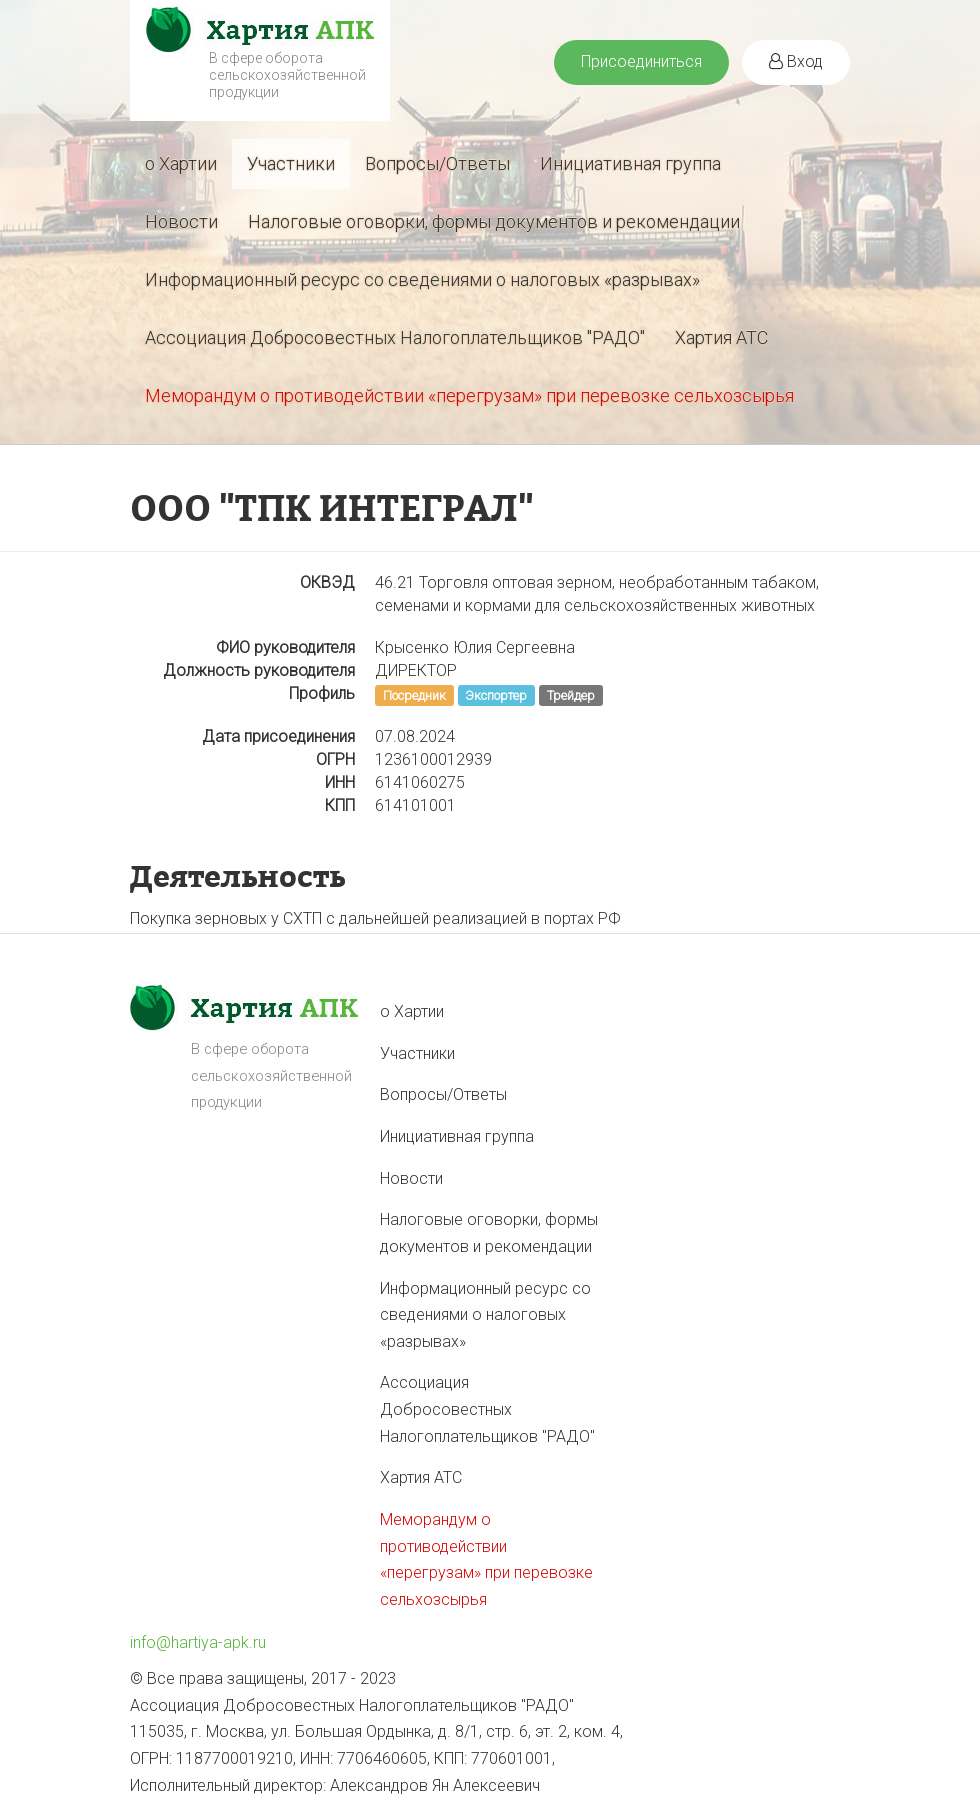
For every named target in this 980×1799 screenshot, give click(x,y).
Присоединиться (641, 61)
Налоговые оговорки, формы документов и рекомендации (494, 221)
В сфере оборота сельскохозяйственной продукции (287, 75)
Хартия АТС (721, 337)
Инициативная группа (630, 163)
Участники (291, 163)
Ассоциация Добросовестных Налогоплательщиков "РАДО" (395, 337)
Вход (796, 61)
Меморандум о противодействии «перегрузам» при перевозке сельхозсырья (469, 395)
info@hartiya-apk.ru (198, 1642)
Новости (181, 221)
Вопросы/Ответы (437, 163)
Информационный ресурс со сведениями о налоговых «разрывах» (422, 279)
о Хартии (181, 163)
